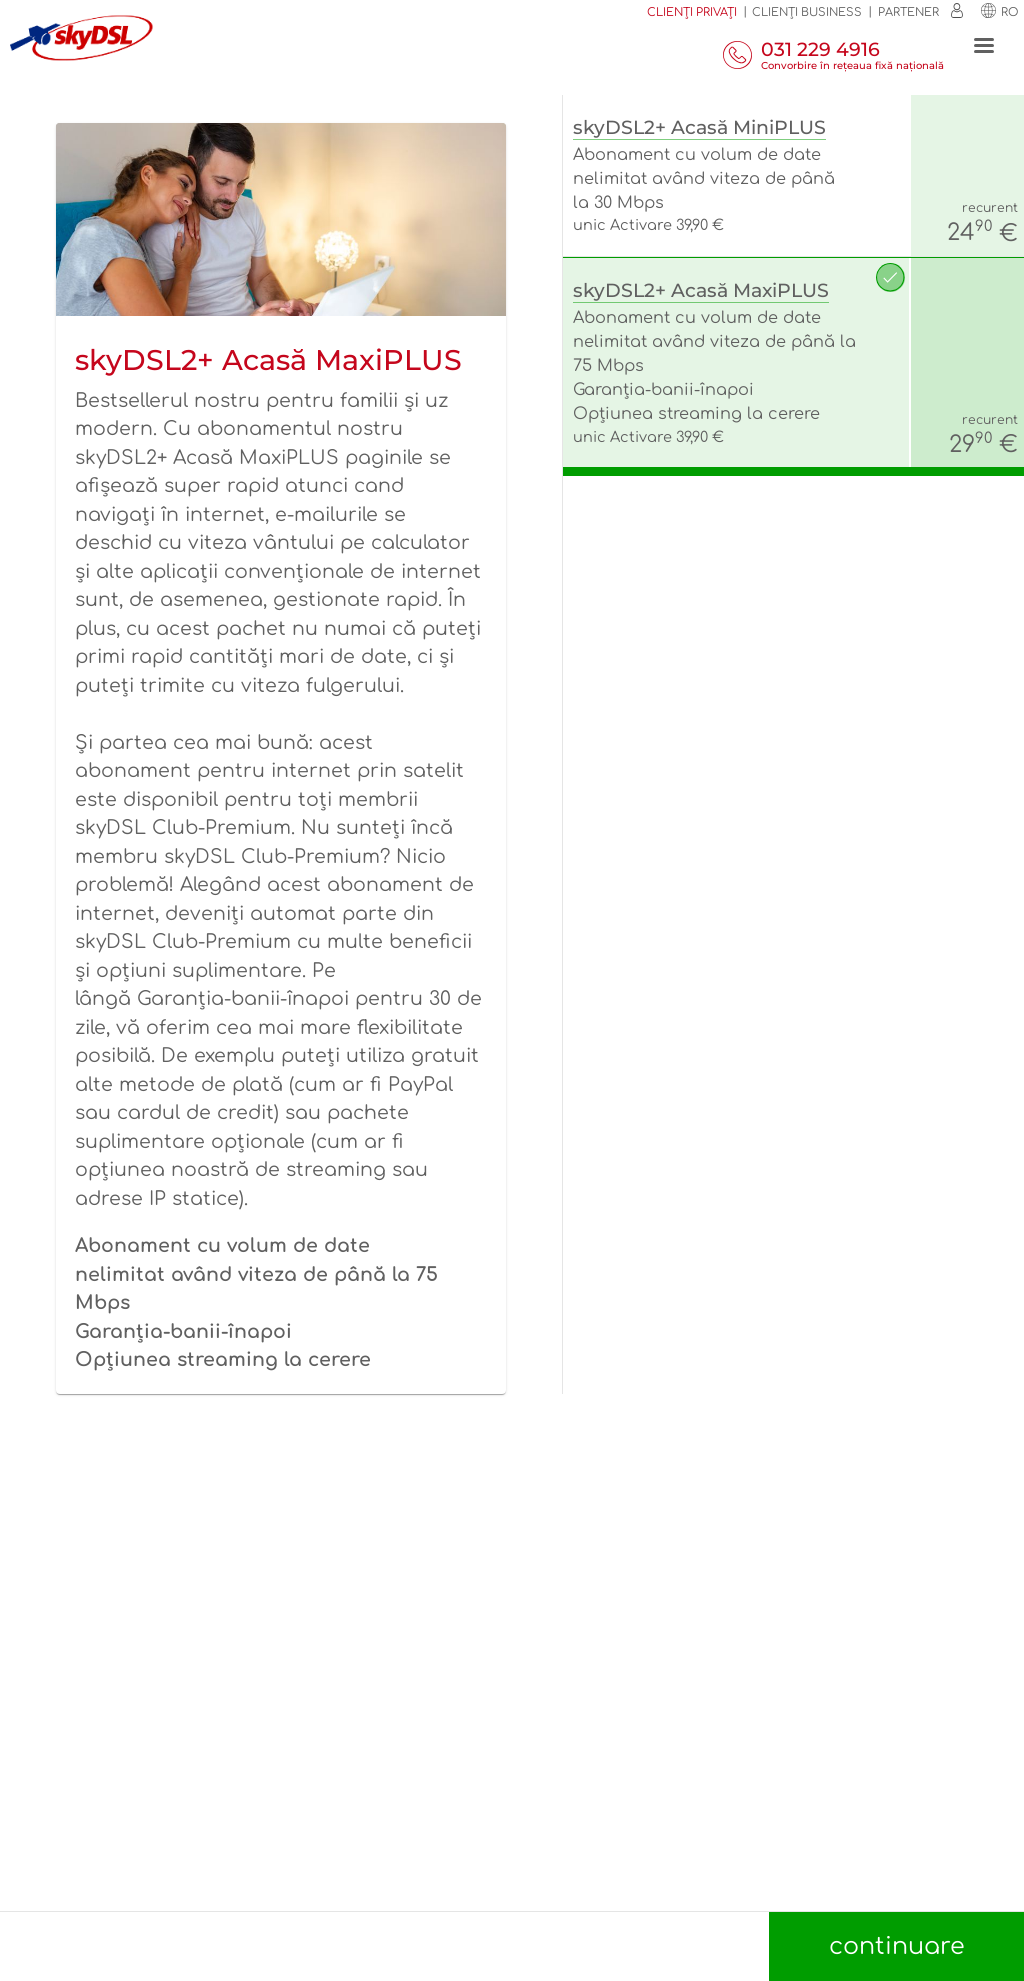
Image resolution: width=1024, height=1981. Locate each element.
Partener (908, 12)
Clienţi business (807, 12)
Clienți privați (692, 12)
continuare (897, 1946)
